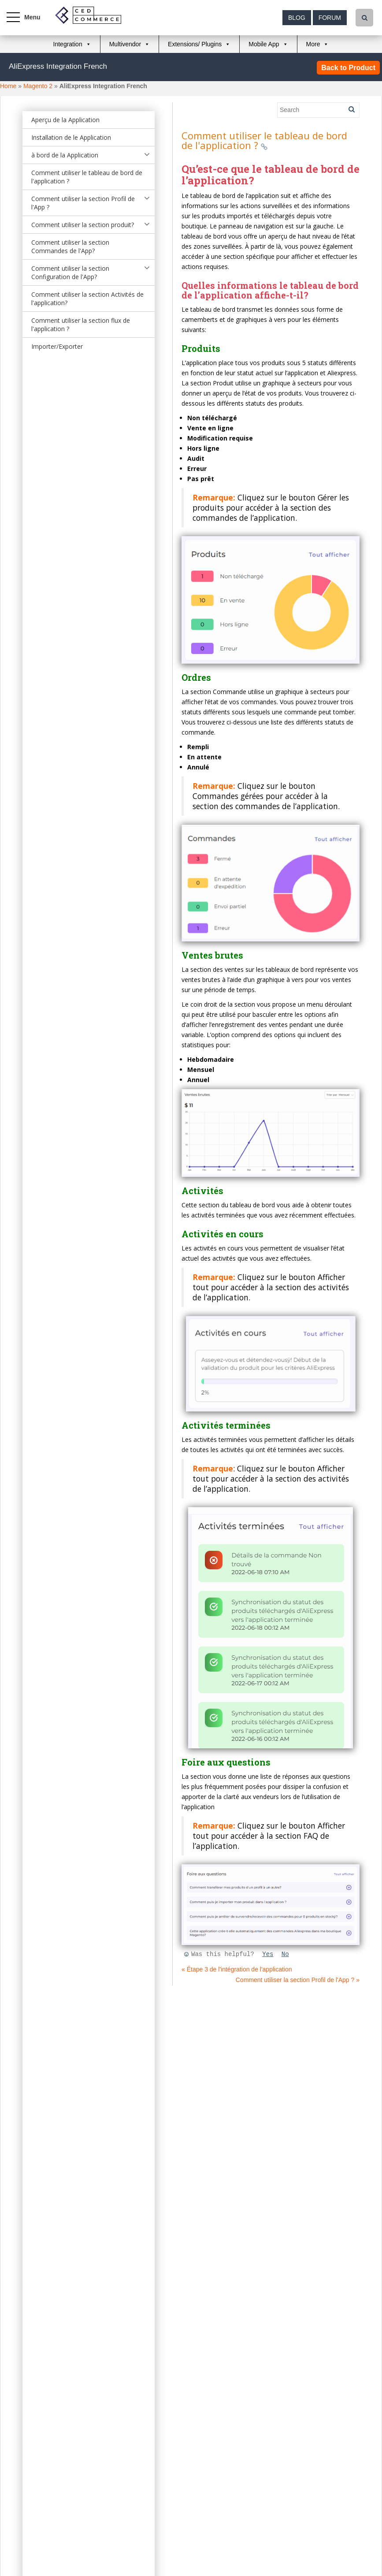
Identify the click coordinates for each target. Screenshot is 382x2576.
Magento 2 (37, 86)
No (285, 1954)
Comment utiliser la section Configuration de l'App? (70, 272)
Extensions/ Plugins (195, 44)
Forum (330, 17)
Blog (296, 17)
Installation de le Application (71, 137)
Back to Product (348, 67)
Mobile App (263, 44)
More (313, 44)
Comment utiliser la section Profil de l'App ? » (298, 1979)
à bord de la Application (64, 155)
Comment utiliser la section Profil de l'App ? (83, 202)
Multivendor (125, 44)
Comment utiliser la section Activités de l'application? (87, 298)
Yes (267, 1954)
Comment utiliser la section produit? (82, 224)
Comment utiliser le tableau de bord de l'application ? (86, 176)
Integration (67, 44)
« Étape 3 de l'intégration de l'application (237, 1969)
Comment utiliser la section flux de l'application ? (80, 324)
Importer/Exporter (57, 346)
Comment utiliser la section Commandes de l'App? (70, 246)
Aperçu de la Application (65, 120)
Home (8, 86)
